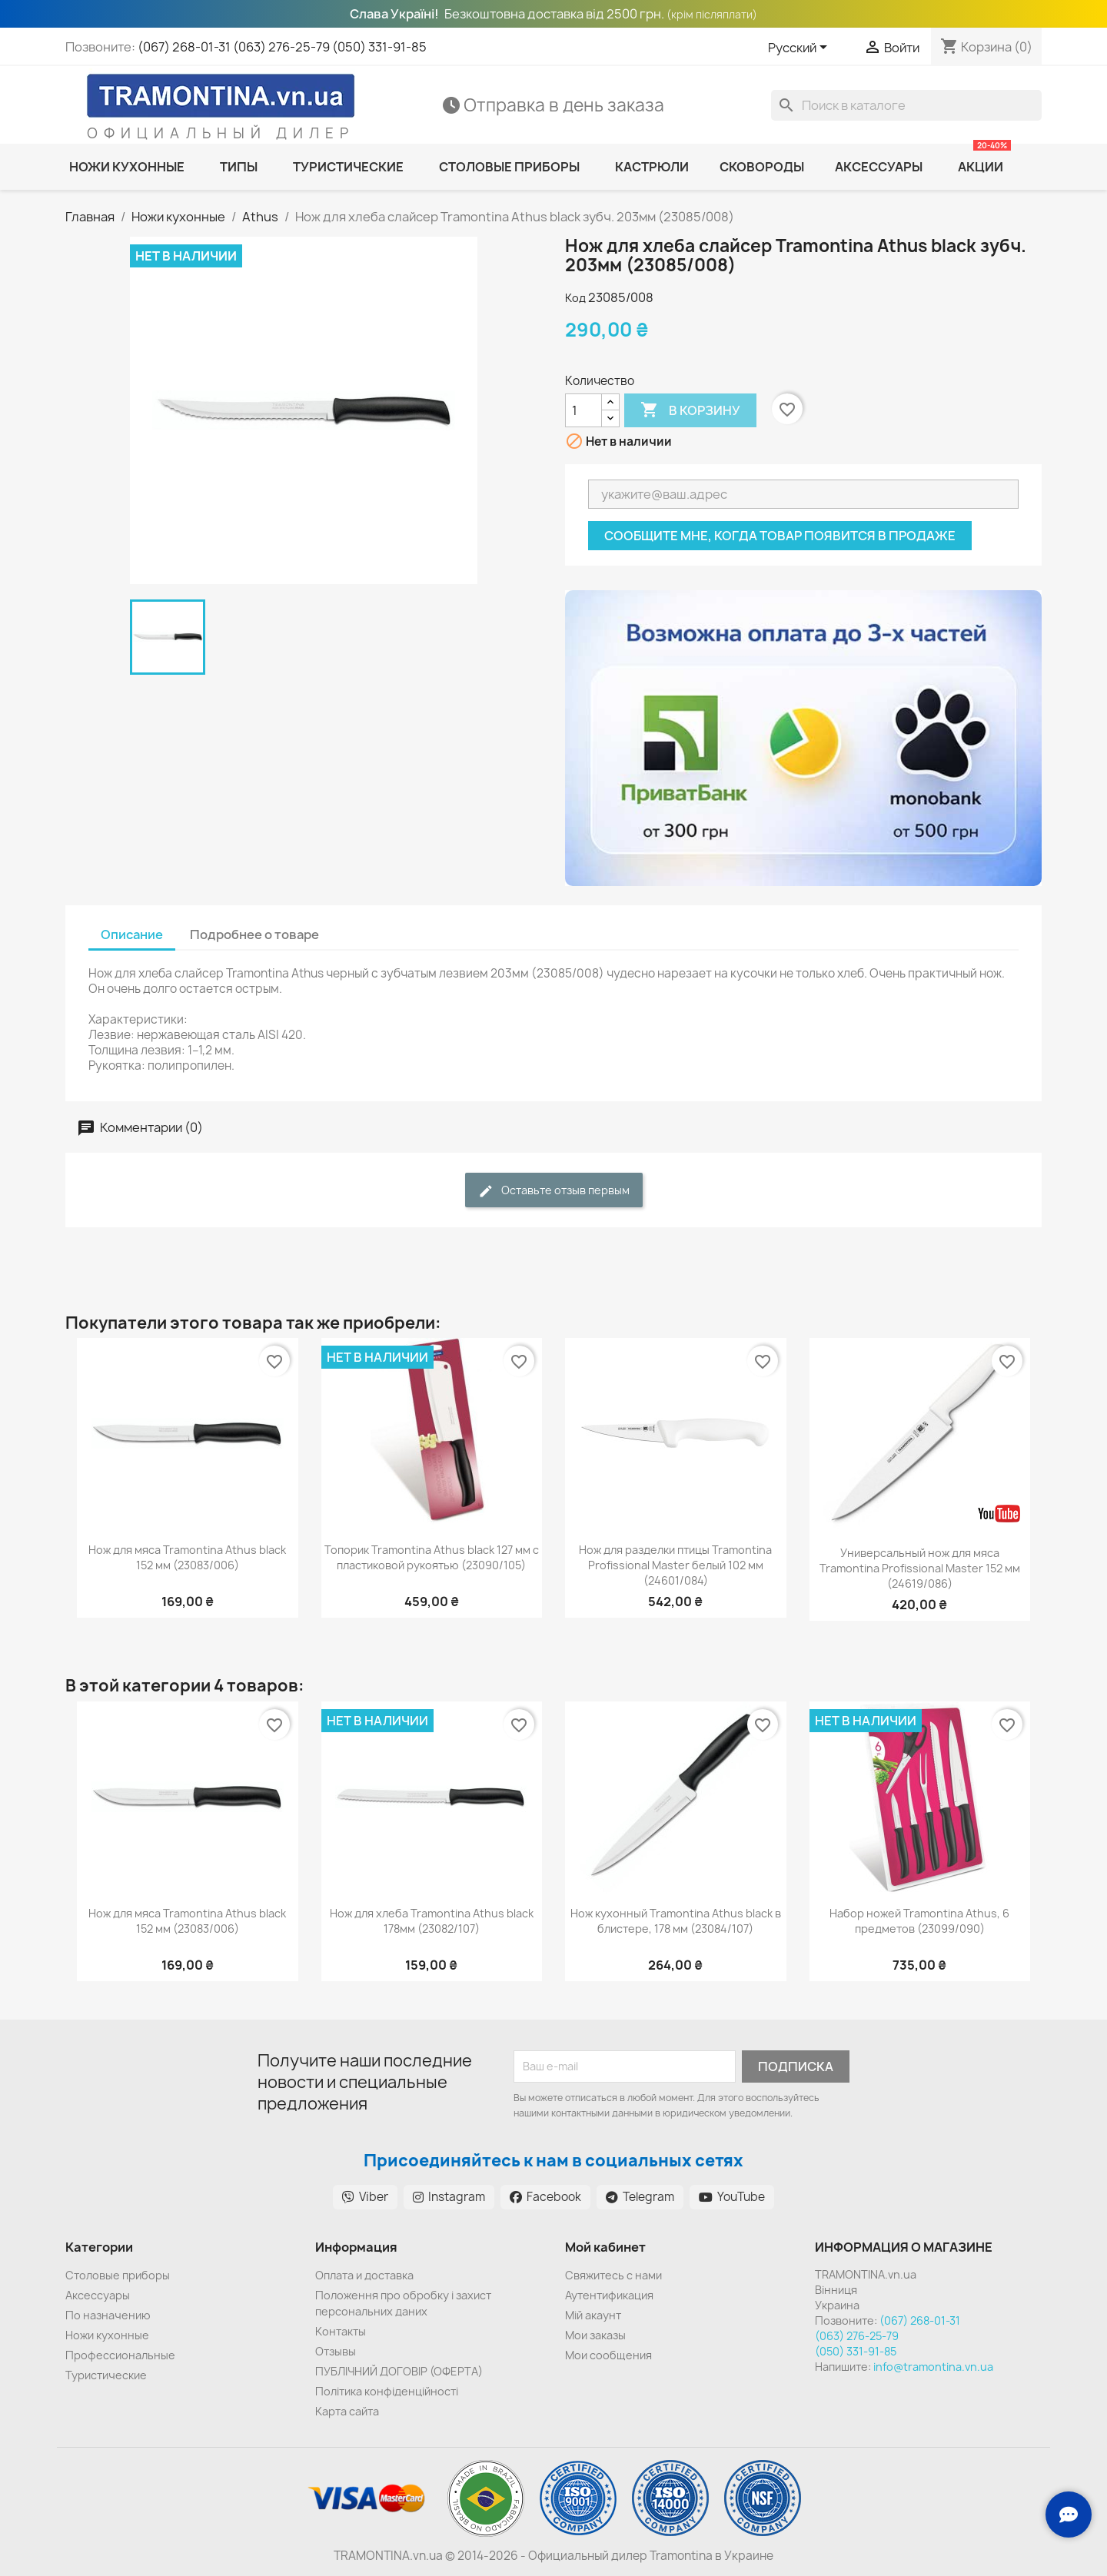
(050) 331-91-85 (379, 46)
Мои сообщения (608, 2355)
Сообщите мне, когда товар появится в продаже (780, 535)
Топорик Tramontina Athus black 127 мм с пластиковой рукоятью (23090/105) (431, 1557)
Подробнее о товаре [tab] (254, 934)
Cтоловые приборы (117, 2275)
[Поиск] (906, 105)
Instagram (449, 2197)
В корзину (690, 410)
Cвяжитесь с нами (613, 2275)
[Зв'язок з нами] (1069, 2514)
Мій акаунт (593, 2315)
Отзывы (335, 2351)
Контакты (340, 2331)
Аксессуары (97, 2295)
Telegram (640, 2197)
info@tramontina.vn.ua (933, 2366)
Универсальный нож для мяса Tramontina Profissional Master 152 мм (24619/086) (919, 1568)
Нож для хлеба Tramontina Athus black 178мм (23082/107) (432, 1921)
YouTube (732, 2197)
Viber (365, 2197)
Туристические (106, 2375)
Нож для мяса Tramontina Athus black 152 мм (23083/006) (187, 1557)
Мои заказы (595, 2335)
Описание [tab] (132, 934)
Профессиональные (120, 2355)
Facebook (545, 2197)
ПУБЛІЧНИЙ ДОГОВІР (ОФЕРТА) (399, 2371)
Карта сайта (347, 2411)
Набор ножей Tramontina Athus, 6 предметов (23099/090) (919, 1921)
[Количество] (583, 410)
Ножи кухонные (107, 2335)
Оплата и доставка (364, 2275)
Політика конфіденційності (386, 2391)
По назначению (108, 2315)
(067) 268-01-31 (184, 46)
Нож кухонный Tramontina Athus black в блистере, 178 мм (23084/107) (675, 1921)
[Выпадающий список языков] (800, 48)
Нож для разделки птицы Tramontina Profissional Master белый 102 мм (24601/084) (675, 1565)
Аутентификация (609, 2295)
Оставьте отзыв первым (554, 1191)
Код (575, 297)
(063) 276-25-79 (281, 46)
